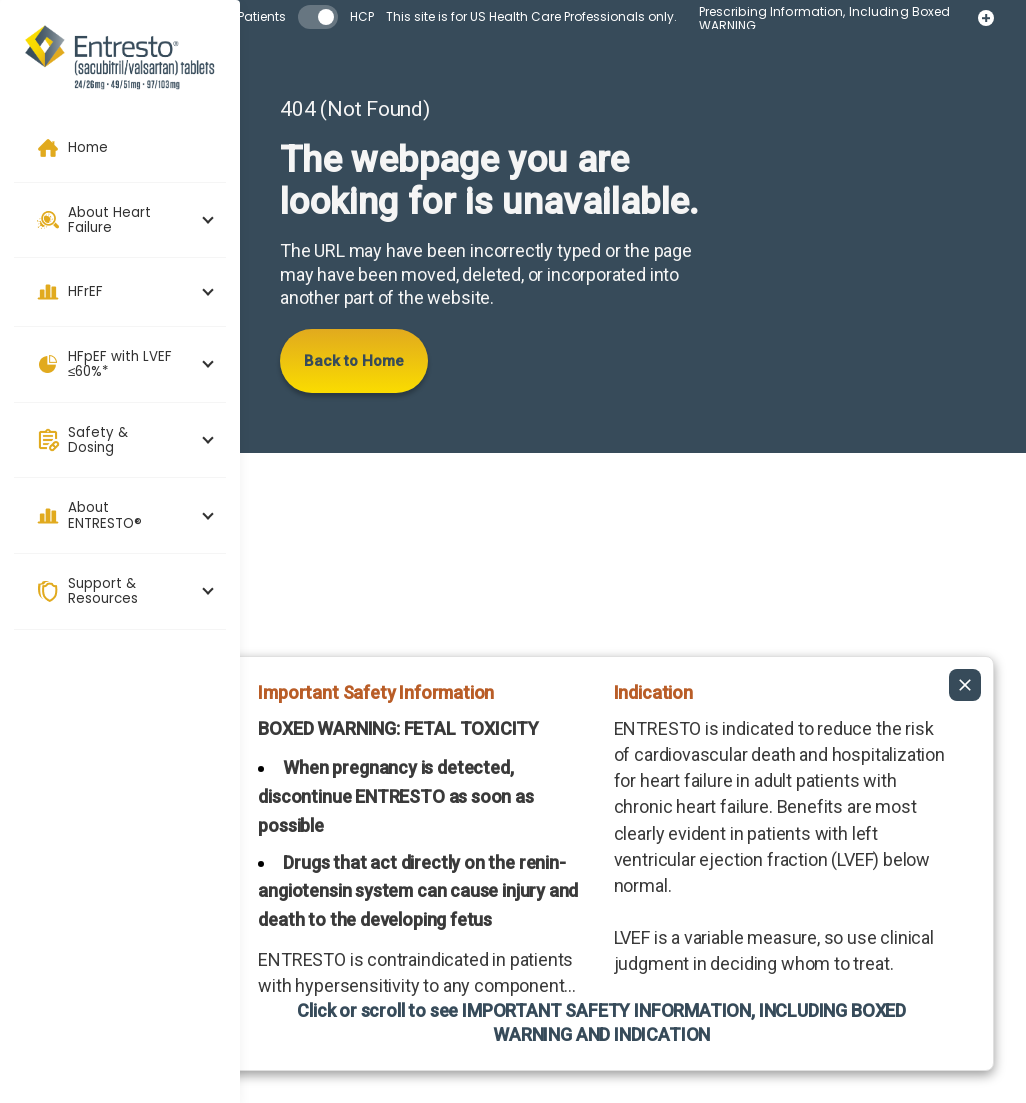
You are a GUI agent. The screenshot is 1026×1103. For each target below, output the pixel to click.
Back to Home (354, 361)
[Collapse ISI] (965, 630)
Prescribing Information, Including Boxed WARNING (838, 19)
